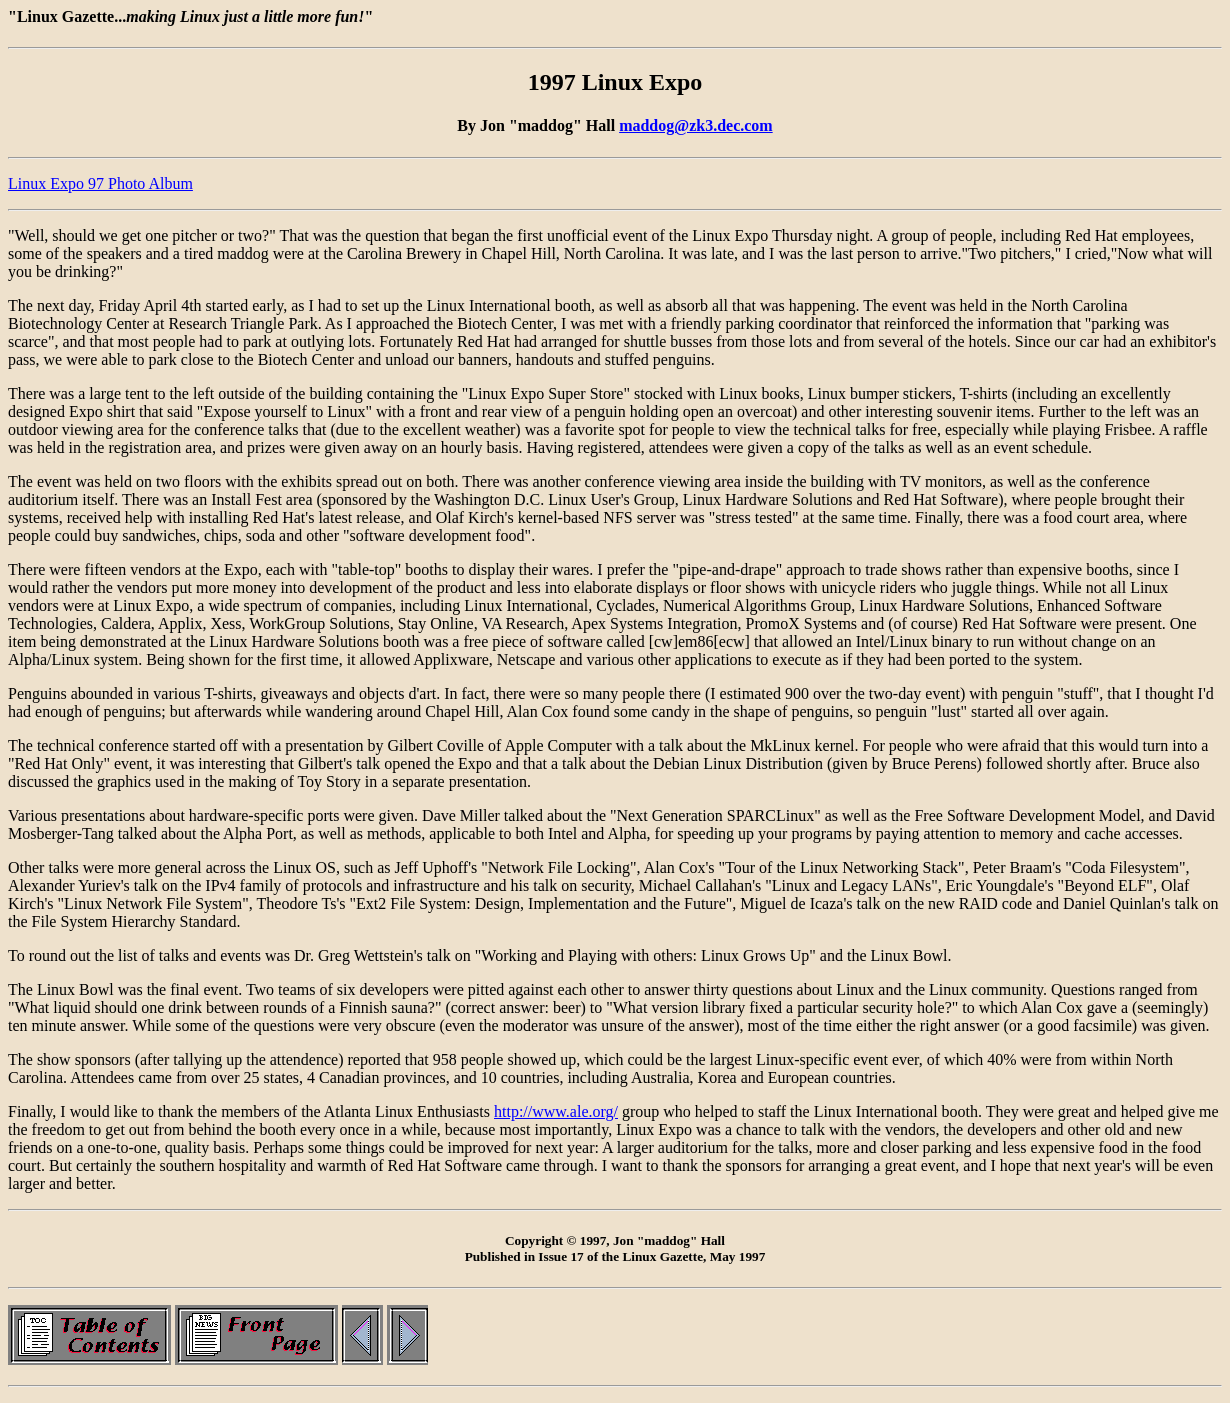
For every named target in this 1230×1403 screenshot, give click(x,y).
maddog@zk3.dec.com (696, 125)
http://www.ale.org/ (556, 1111)
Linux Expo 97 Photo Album (100, 183)
